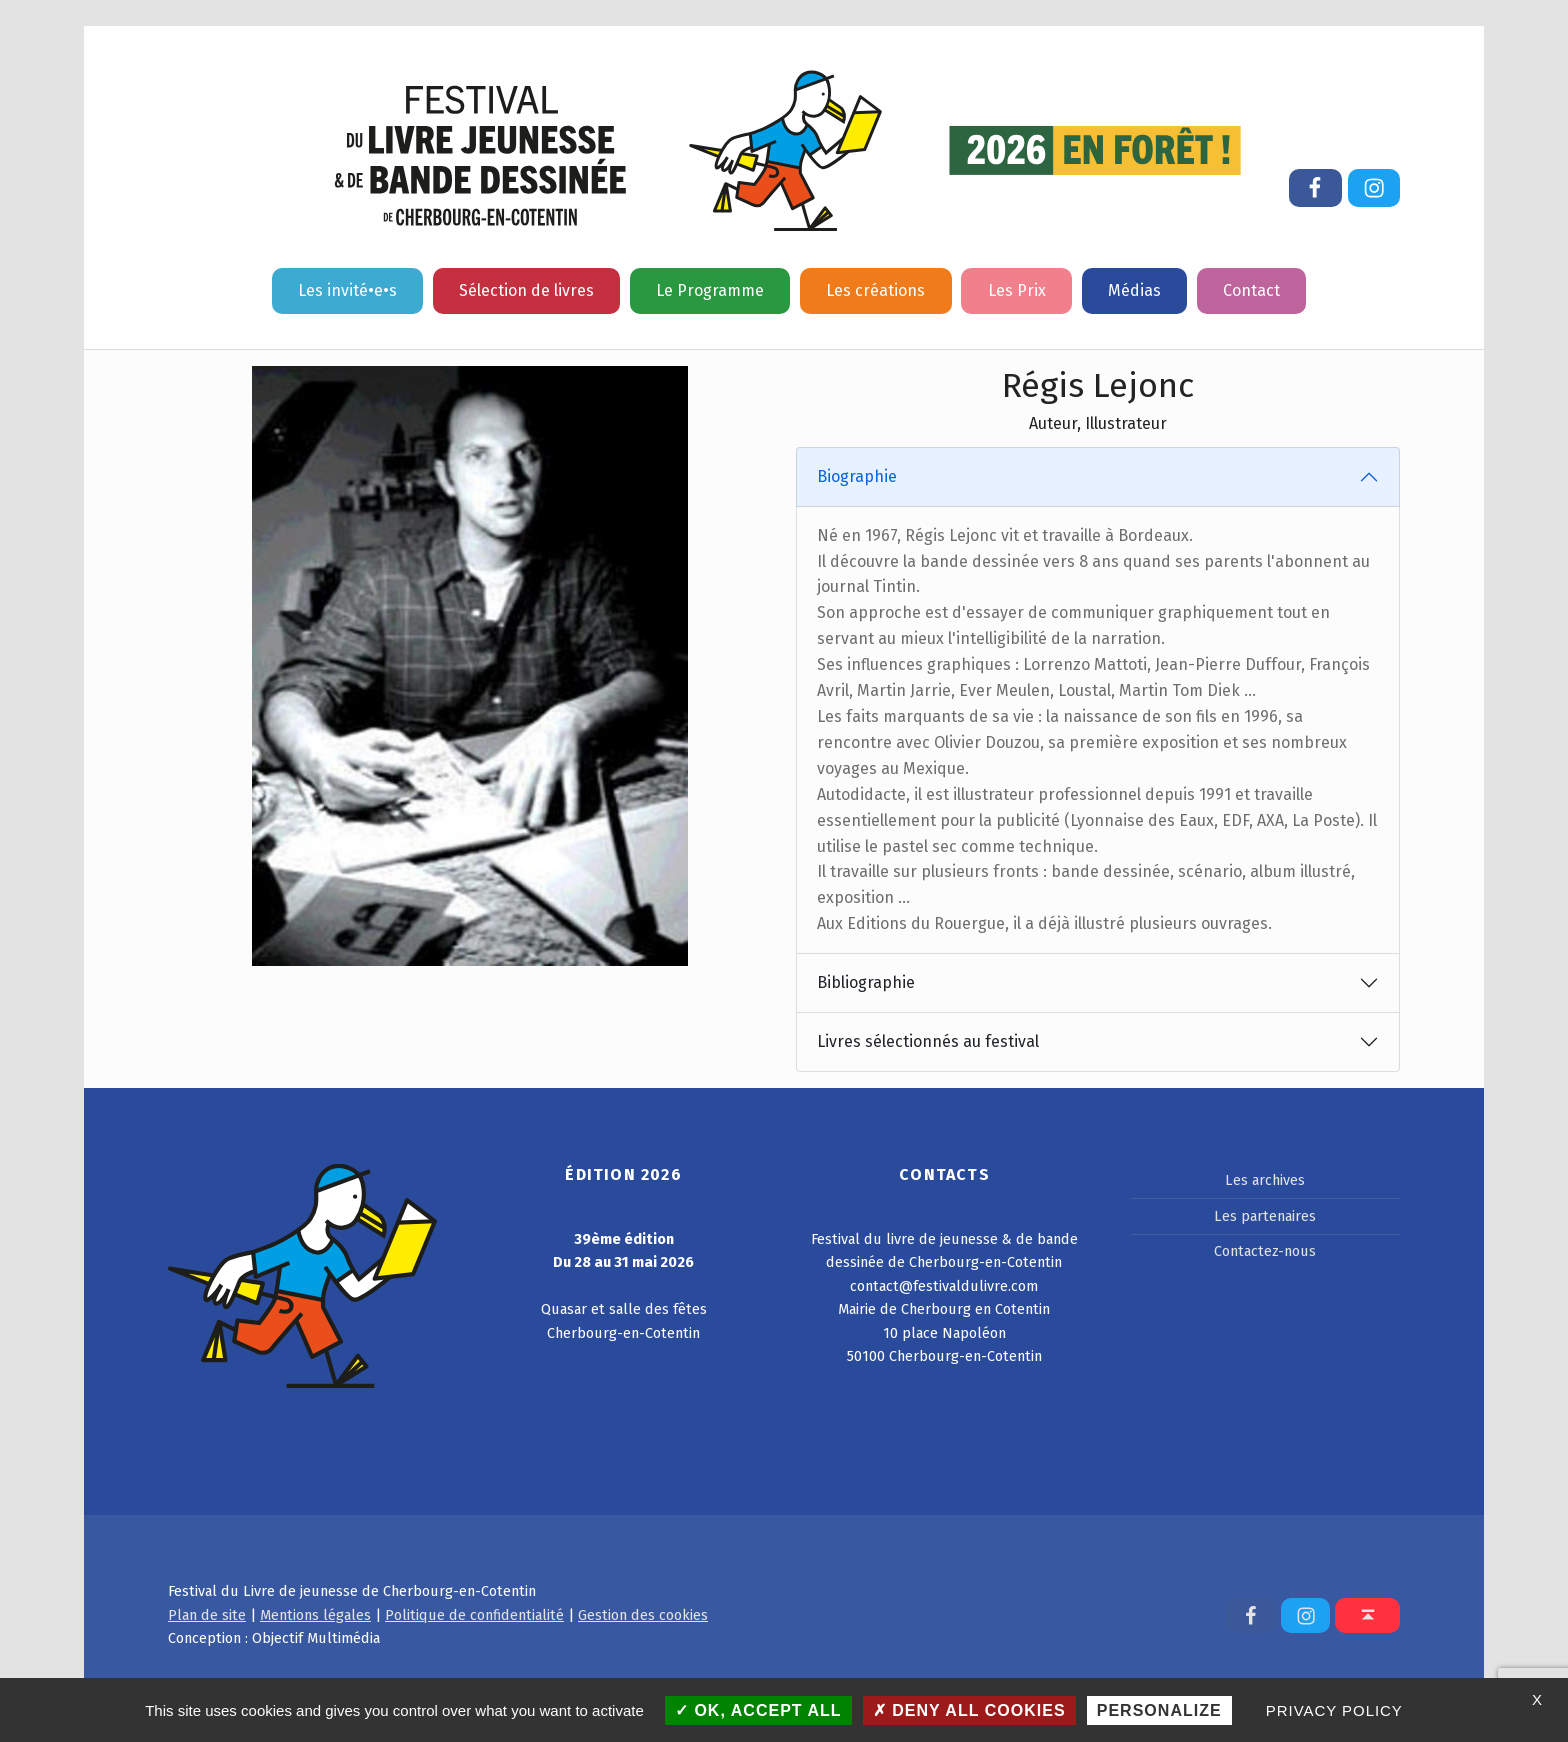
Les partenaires (1265, 1216)
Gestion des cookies (643, 1615)
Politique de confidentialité (474, 1615)
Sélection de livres (526, 290)
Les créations (875, 290)
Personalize (1159, 1710)
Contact (1251, 290)
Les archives (1265, 1180)
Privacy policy (1334, 1710)
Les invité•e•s (347, 290)
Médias (1134, 290)
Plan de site (207, 1615)
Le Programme (710, 290)
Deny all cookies (969, 1710)
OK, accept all (758, 1710)
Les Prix (1017, 290)
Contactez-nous (1265, 1251)
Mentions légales (315, 1615)
